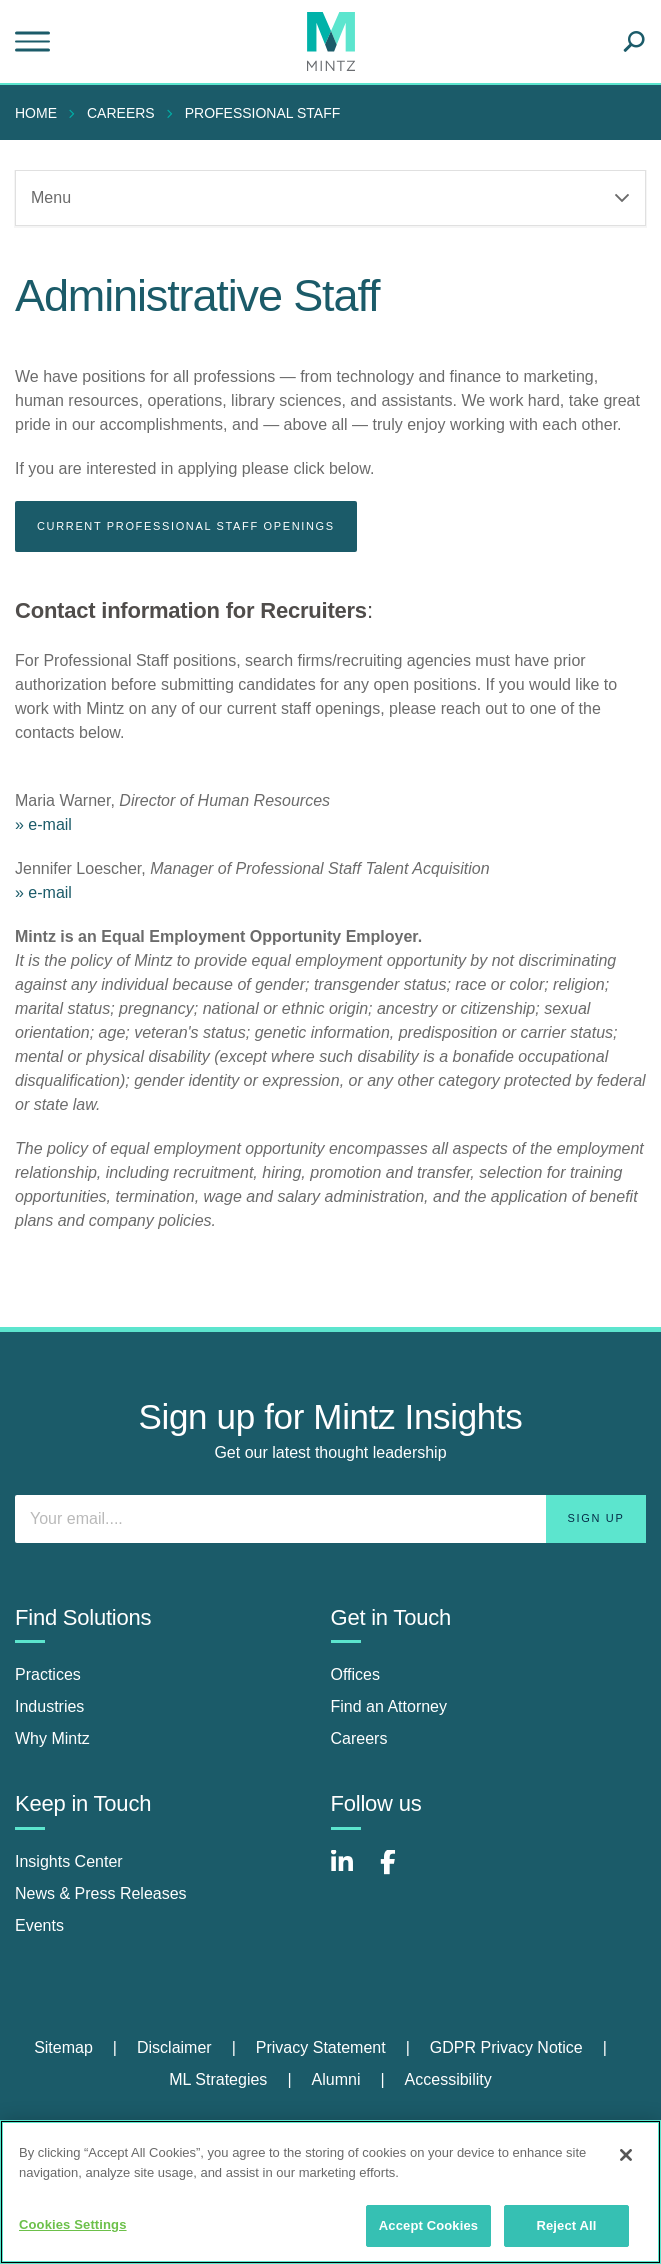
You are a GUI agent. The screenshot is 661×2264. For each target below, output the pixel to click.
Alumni (336, 2079)
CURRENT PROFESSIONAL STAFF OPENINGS (186, 526)
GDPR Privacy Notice (506, 2047)
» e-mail (43, 824)
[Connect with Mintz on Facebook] (400, 1872)
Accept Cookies (428, 2225)
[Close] (626, 2155)
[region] (330, 2192)
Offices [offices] (356, 1674)
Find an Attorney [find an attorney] (389, 1706)
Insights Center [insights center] (69, 1861)
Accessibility (448, 2079)
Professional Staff (263, 113)
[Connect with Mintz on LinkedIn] (351, 1872)
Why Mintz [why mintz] (52, 1738)
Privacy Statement (321, 2047)
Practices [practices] (48, 1674)
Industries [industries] (49, 1706)
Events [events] (39, 1925)
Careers (121, 113)
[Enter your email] (330, 1519)
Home (36, 113)
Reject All (566, 2225)
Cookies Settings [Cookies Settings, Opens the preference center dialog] (73, 2224)
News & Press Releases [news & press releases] (101, 1893)
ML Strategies (218, 2079)
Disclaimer (174, 2047)
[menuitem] (41, 113)
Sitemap (63, 2047)
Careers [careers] (359, 1738)
